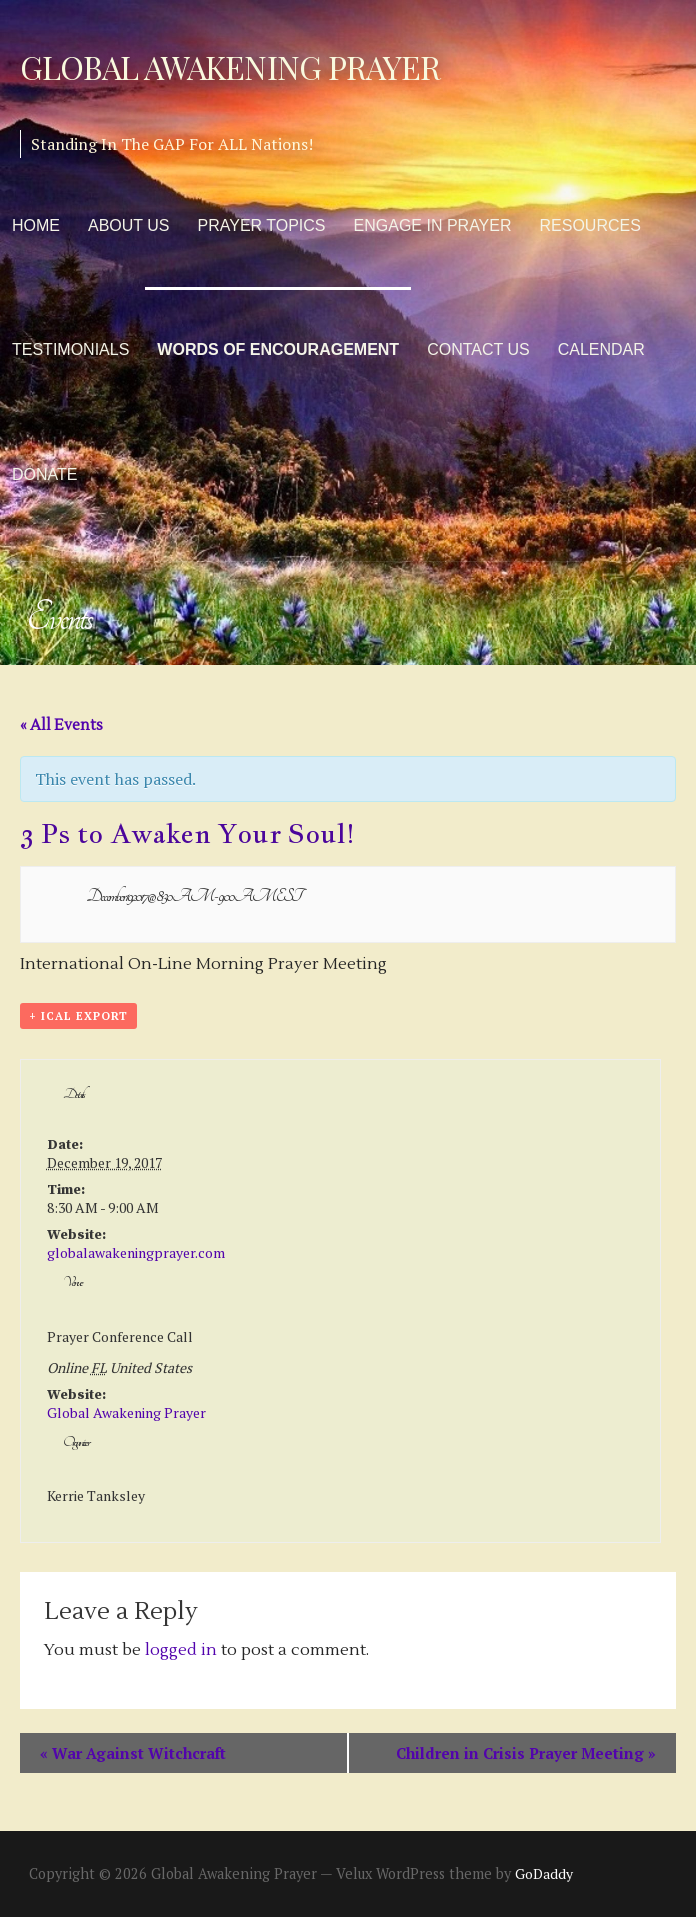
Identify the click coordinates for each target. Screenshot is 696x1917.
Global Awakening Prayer (230, 66)
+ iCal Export (78, 1016)
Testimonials (70, 349)
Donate (44, 474)
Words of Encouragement (278, 349)
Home (36, 225)
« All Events (61, 725)
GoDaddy (544, 1873)
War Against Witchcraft (133, 1753)
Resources (590, 225)
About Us (129, 225)
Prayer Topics (262, 225)
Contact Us (478, 349)
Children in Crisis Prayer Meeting (526, 1753)
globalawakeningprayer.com (136, 1252)
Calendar (601, 349)
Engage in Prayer (433, 225)
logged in (181, 1650)
